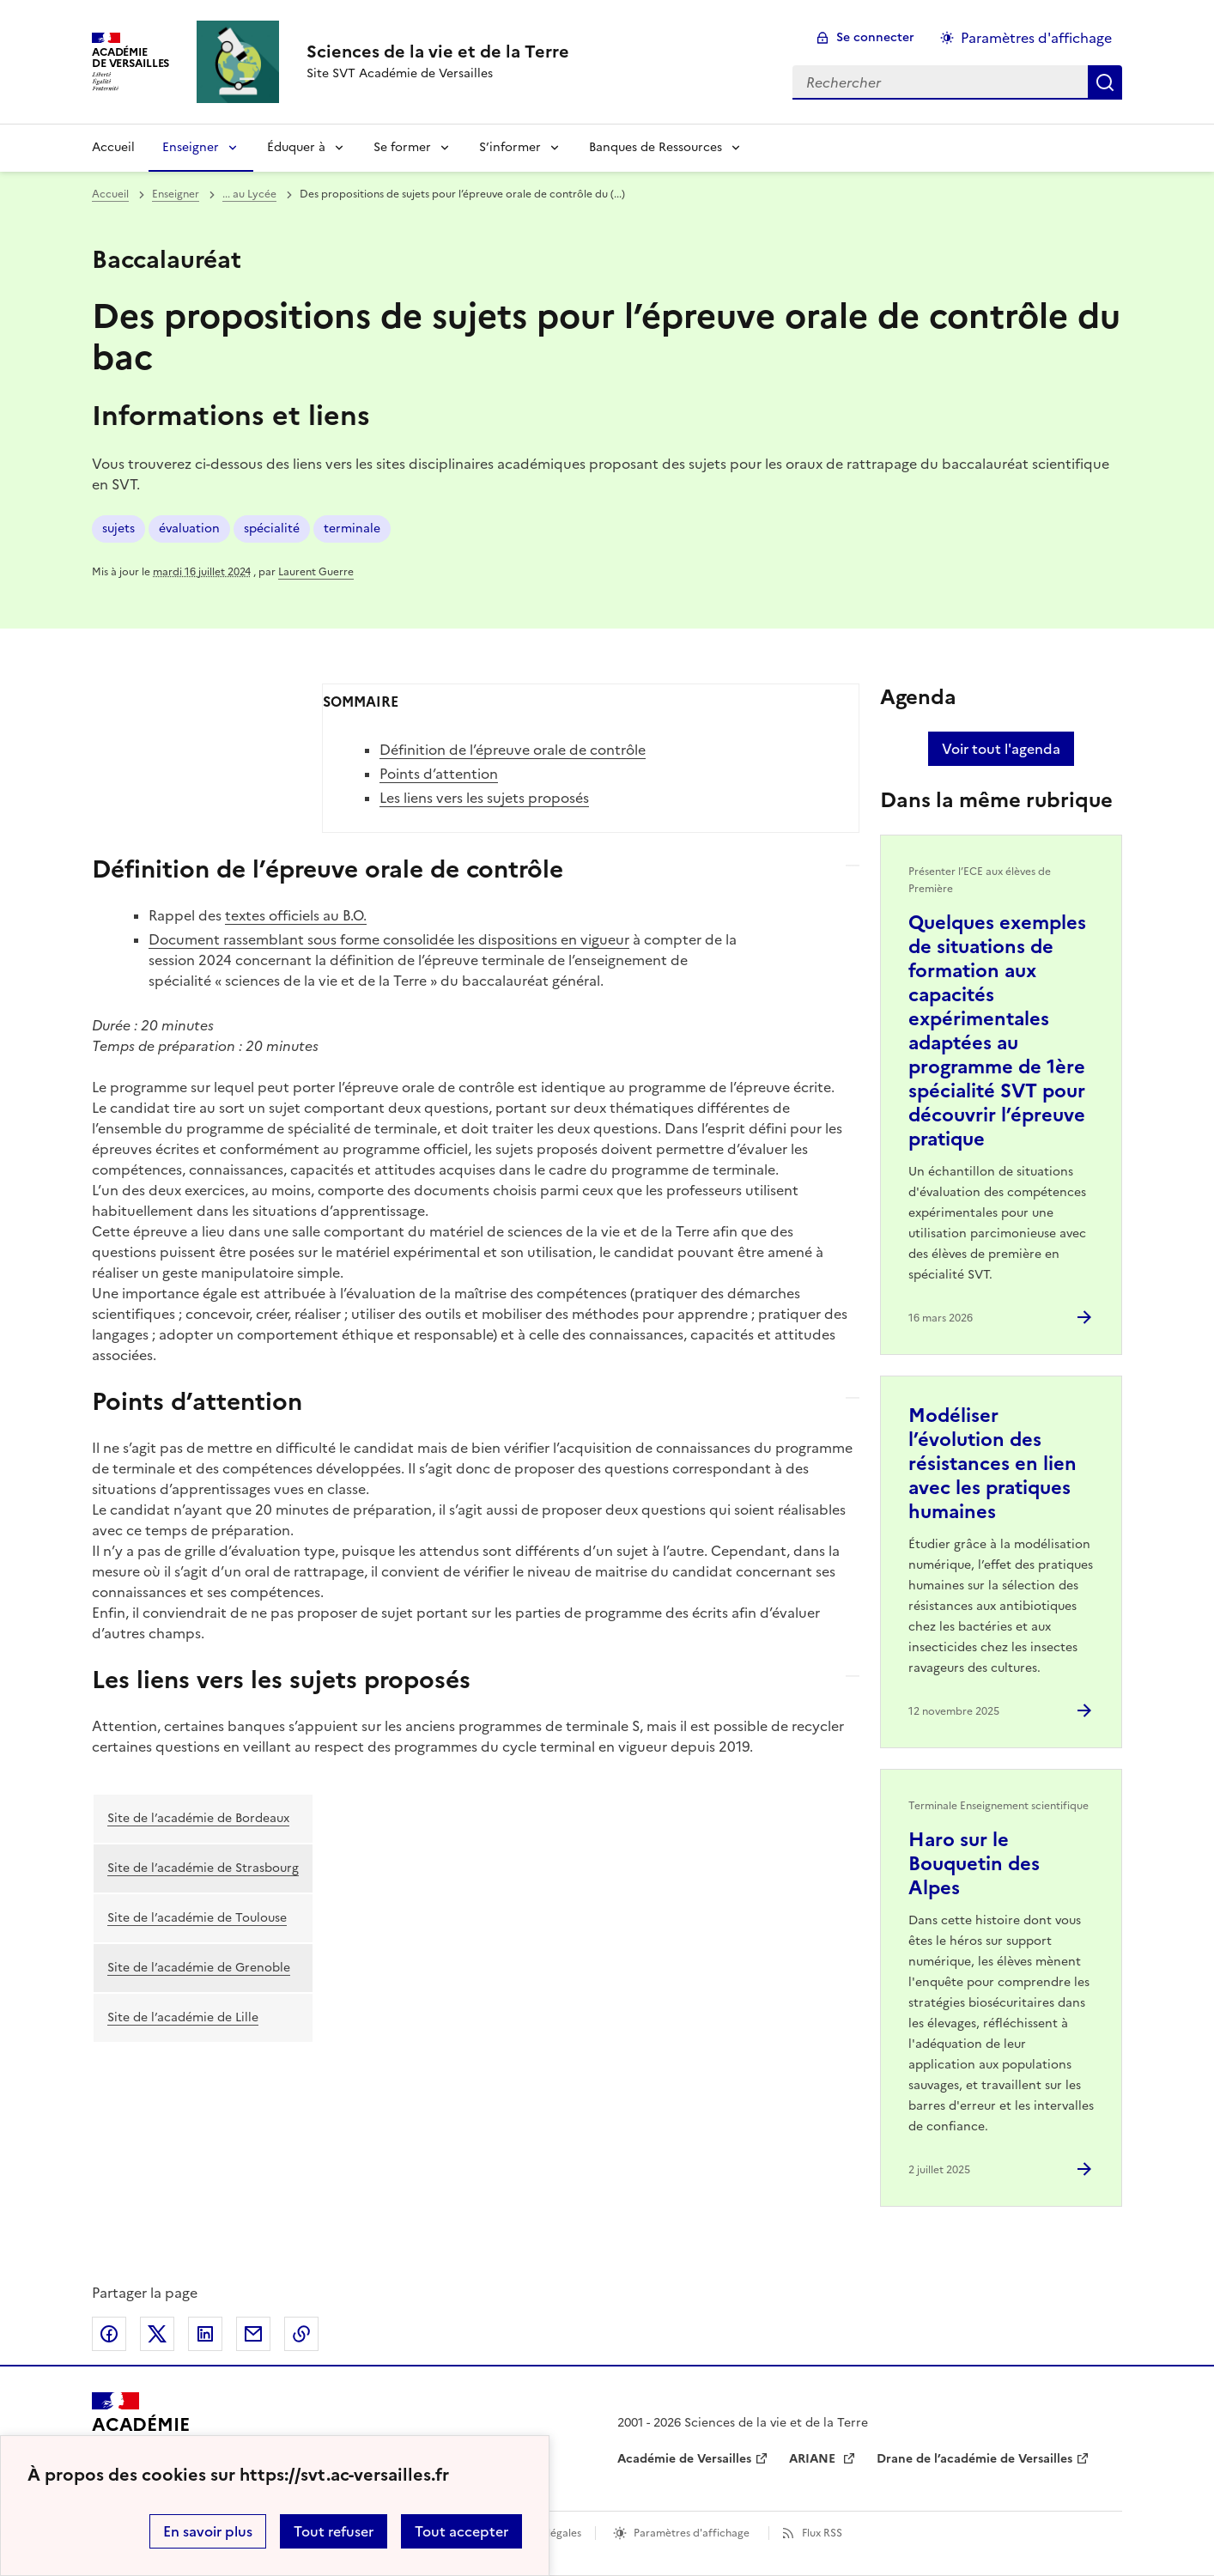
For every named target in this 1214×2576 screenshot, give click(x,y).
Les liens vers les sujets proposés (484, 797)
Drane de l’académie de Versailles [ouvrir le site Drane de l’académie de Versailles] (974, 2459)
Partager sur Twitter (157, 2334)
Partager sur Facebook (109, 2334)
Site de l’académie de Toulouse (197, 1918)
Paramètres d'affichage (692, 2533)
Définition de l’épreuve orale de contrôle (512, 749)
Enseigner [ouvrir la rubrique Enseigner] (175, 194)
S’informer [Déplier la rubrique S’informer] (510, 147)
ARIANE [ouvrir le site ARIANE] (814, 2459)
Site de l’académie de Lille (182, 2017)
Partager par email (253, 2334)
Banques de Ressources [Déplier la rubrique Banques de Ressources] (655, 147)
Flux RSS (822, 2533)
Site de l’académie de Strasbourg (203, 1868)
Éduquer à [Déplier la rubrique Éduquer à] (296, 147)
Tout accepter (461, 2531)
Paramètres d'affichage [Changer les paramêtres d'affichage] (1036, 37)
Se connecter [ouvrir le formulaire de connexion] (875, 37)
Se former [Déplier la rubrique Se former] (402, 147)
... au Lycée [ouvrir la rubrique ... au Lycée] (249, 194)
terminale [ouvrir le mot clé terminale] (352, 528)
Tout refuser (333, 2531)
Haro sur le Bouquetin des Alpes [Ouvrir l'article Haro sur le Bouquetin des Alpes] (974, 1864)
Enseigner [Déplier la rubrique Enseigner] (190, 147)
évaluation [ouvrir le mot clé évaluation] (189, 528)
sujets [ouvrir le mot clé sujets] (118, 528)
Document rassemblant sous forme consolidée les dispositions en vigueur (389, 939)
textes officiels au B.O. (296, 915)
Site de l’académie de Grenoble (198, 1968)
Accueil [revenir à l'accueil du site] (113, 147)
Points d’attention (438, 773)
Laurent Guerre (316, 572)
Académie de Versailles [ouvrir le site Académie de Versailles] (684, 2459)
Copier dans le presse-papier (301, 2334)
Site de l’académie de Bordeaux (198, 1818)
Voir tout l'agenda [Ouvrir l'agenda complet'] (1001, 748)
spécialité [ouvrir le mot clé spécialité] (272, 528)
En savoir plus (207, 2531)
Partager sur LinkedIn (205, 2334)
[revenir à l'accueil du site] (438, 51)
